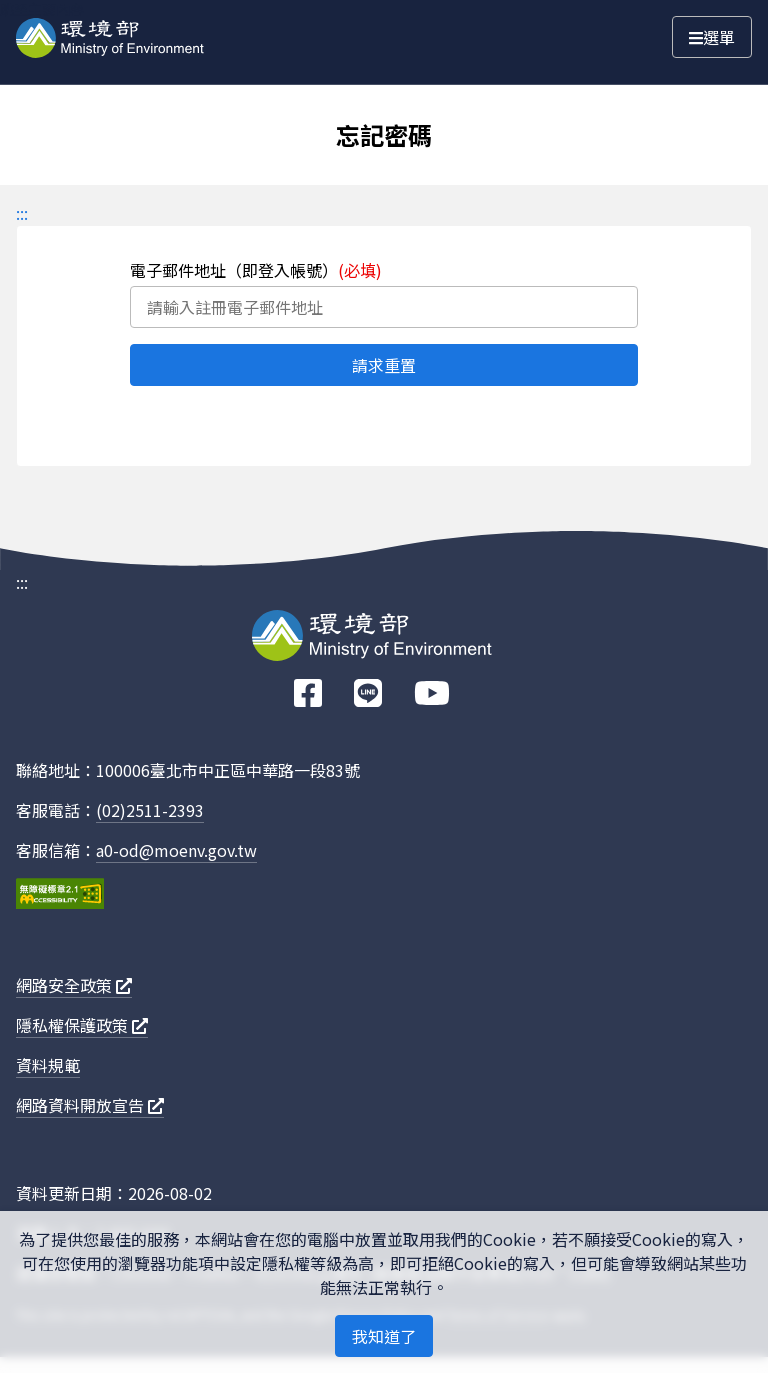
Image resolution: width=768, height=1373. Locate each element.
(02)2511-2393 (150, 810)
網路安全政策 (74, 985)
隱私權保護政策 (82, 1025)
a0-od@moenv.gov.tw (176, 850)
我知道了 (384, 1336)
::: (22, 213)
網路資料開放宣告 (90, 1105)
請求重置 (384, 365)
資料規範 (48, 1065)
